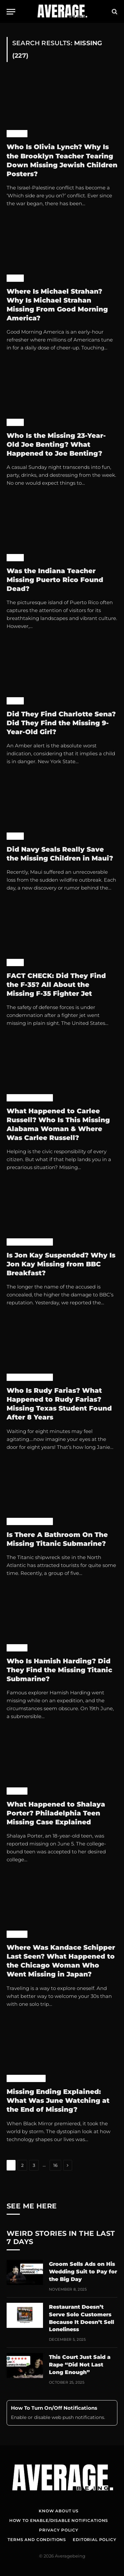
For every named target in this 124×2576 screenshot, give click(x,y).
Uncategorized (26, 2078)
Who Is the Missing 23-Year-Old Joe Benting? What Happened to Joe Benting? (56, 444)
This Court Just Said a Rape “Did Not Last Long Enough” (79, 2364)
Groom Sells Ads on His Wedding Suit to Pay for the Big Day (83, 2271)
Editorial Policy (94, 2539)
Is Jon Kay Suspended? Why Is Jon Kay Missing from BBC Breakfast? (61, 1264)
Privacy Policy (58, 2529)
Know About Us (59, 2510)
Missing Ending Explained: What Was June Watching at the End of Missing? (58, 2100)
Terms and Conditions (37, 2539)
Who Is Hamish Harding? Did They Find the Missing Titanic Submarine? (59, 1670)
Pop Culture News (29, 1097)
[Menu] (11, 11)
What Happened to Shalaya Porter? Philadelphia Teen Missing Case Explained (56, 1813)
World (17, 133)
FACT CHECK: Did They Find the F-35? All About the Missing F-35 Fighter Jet (56, 984)
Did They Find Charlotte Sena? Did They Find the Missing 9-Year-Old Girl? (61, 723)
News (15, 278)
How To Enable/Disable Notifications (58, 2520)
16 (55, 2165)
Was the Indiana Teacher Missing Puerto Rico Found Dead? (55, 580)
